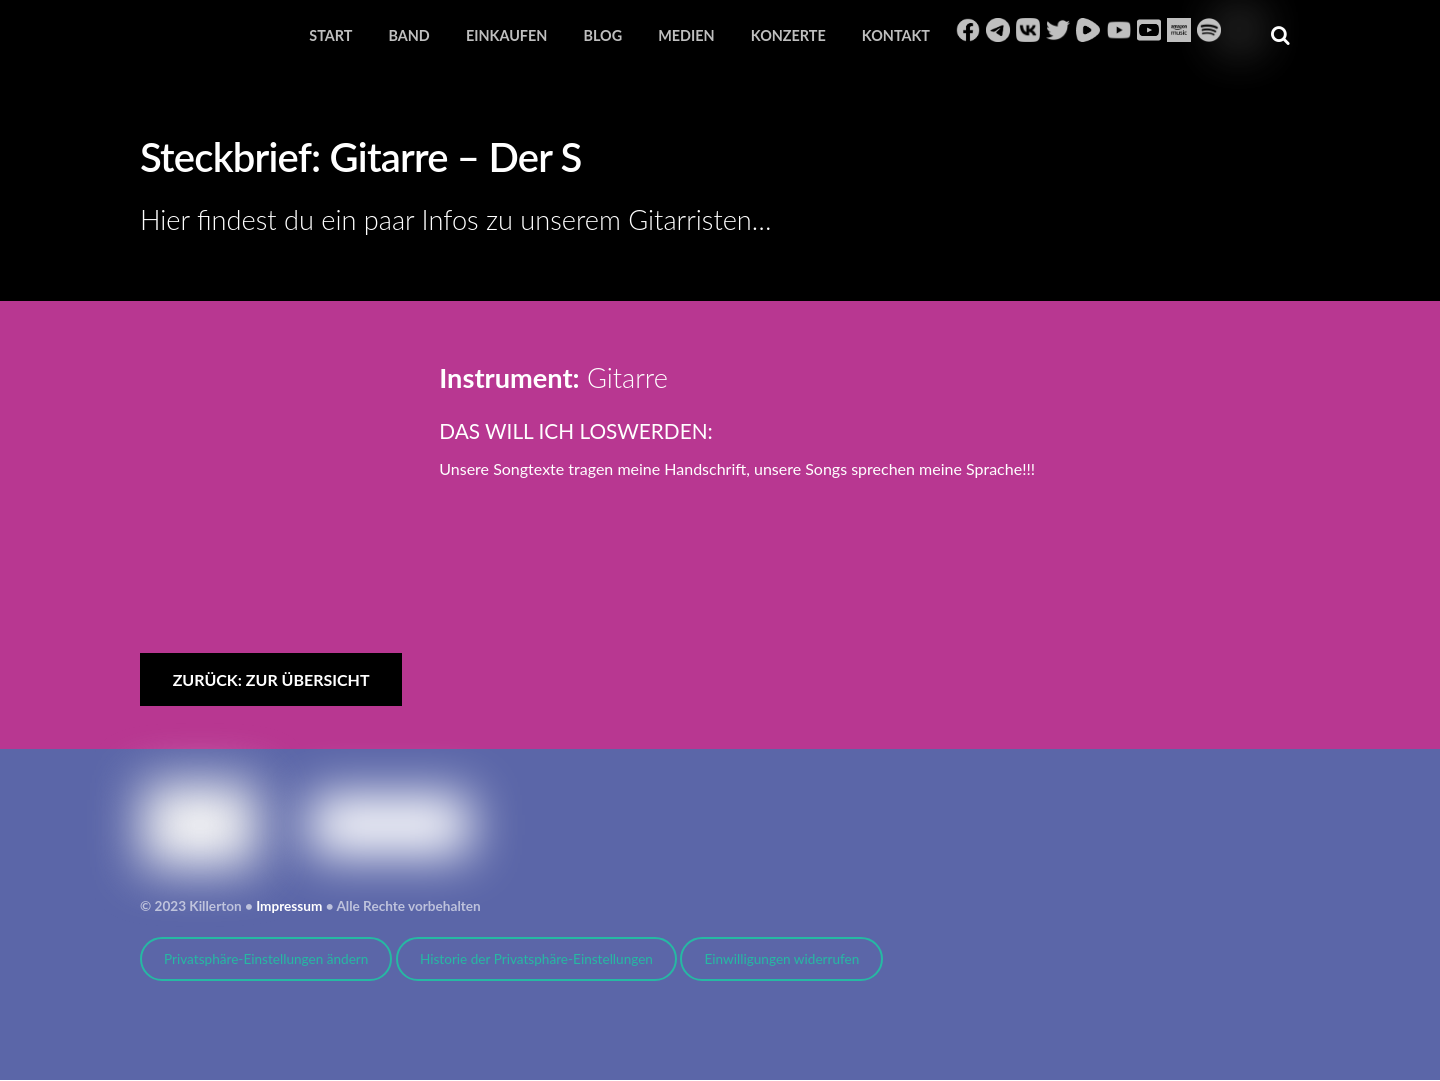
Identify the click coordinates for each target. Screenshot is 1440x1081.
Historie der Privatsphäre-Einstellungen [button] (536, 960)
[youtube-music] (1149, 29)
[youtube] (1119, 29)
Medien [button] (686, 35)
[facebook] (968, 29)
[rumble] (1088, 29)
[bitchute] (1239, 29)
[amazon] (1179, 29)
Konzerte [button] (788, 35)
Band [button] (408, 35)
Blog (602, 35)
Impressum (289, 907)
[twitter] (1058, 29)
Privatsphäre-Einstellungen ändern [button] (266, 960)
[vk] (1028, 29)
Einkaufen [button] (506, 35)
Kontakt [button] (896, 35)
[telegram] (998, 29)
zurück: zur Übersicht (271, 680)
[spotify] (1209, 29)
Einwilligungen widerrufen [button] (781, 960)
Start (330, 35)
